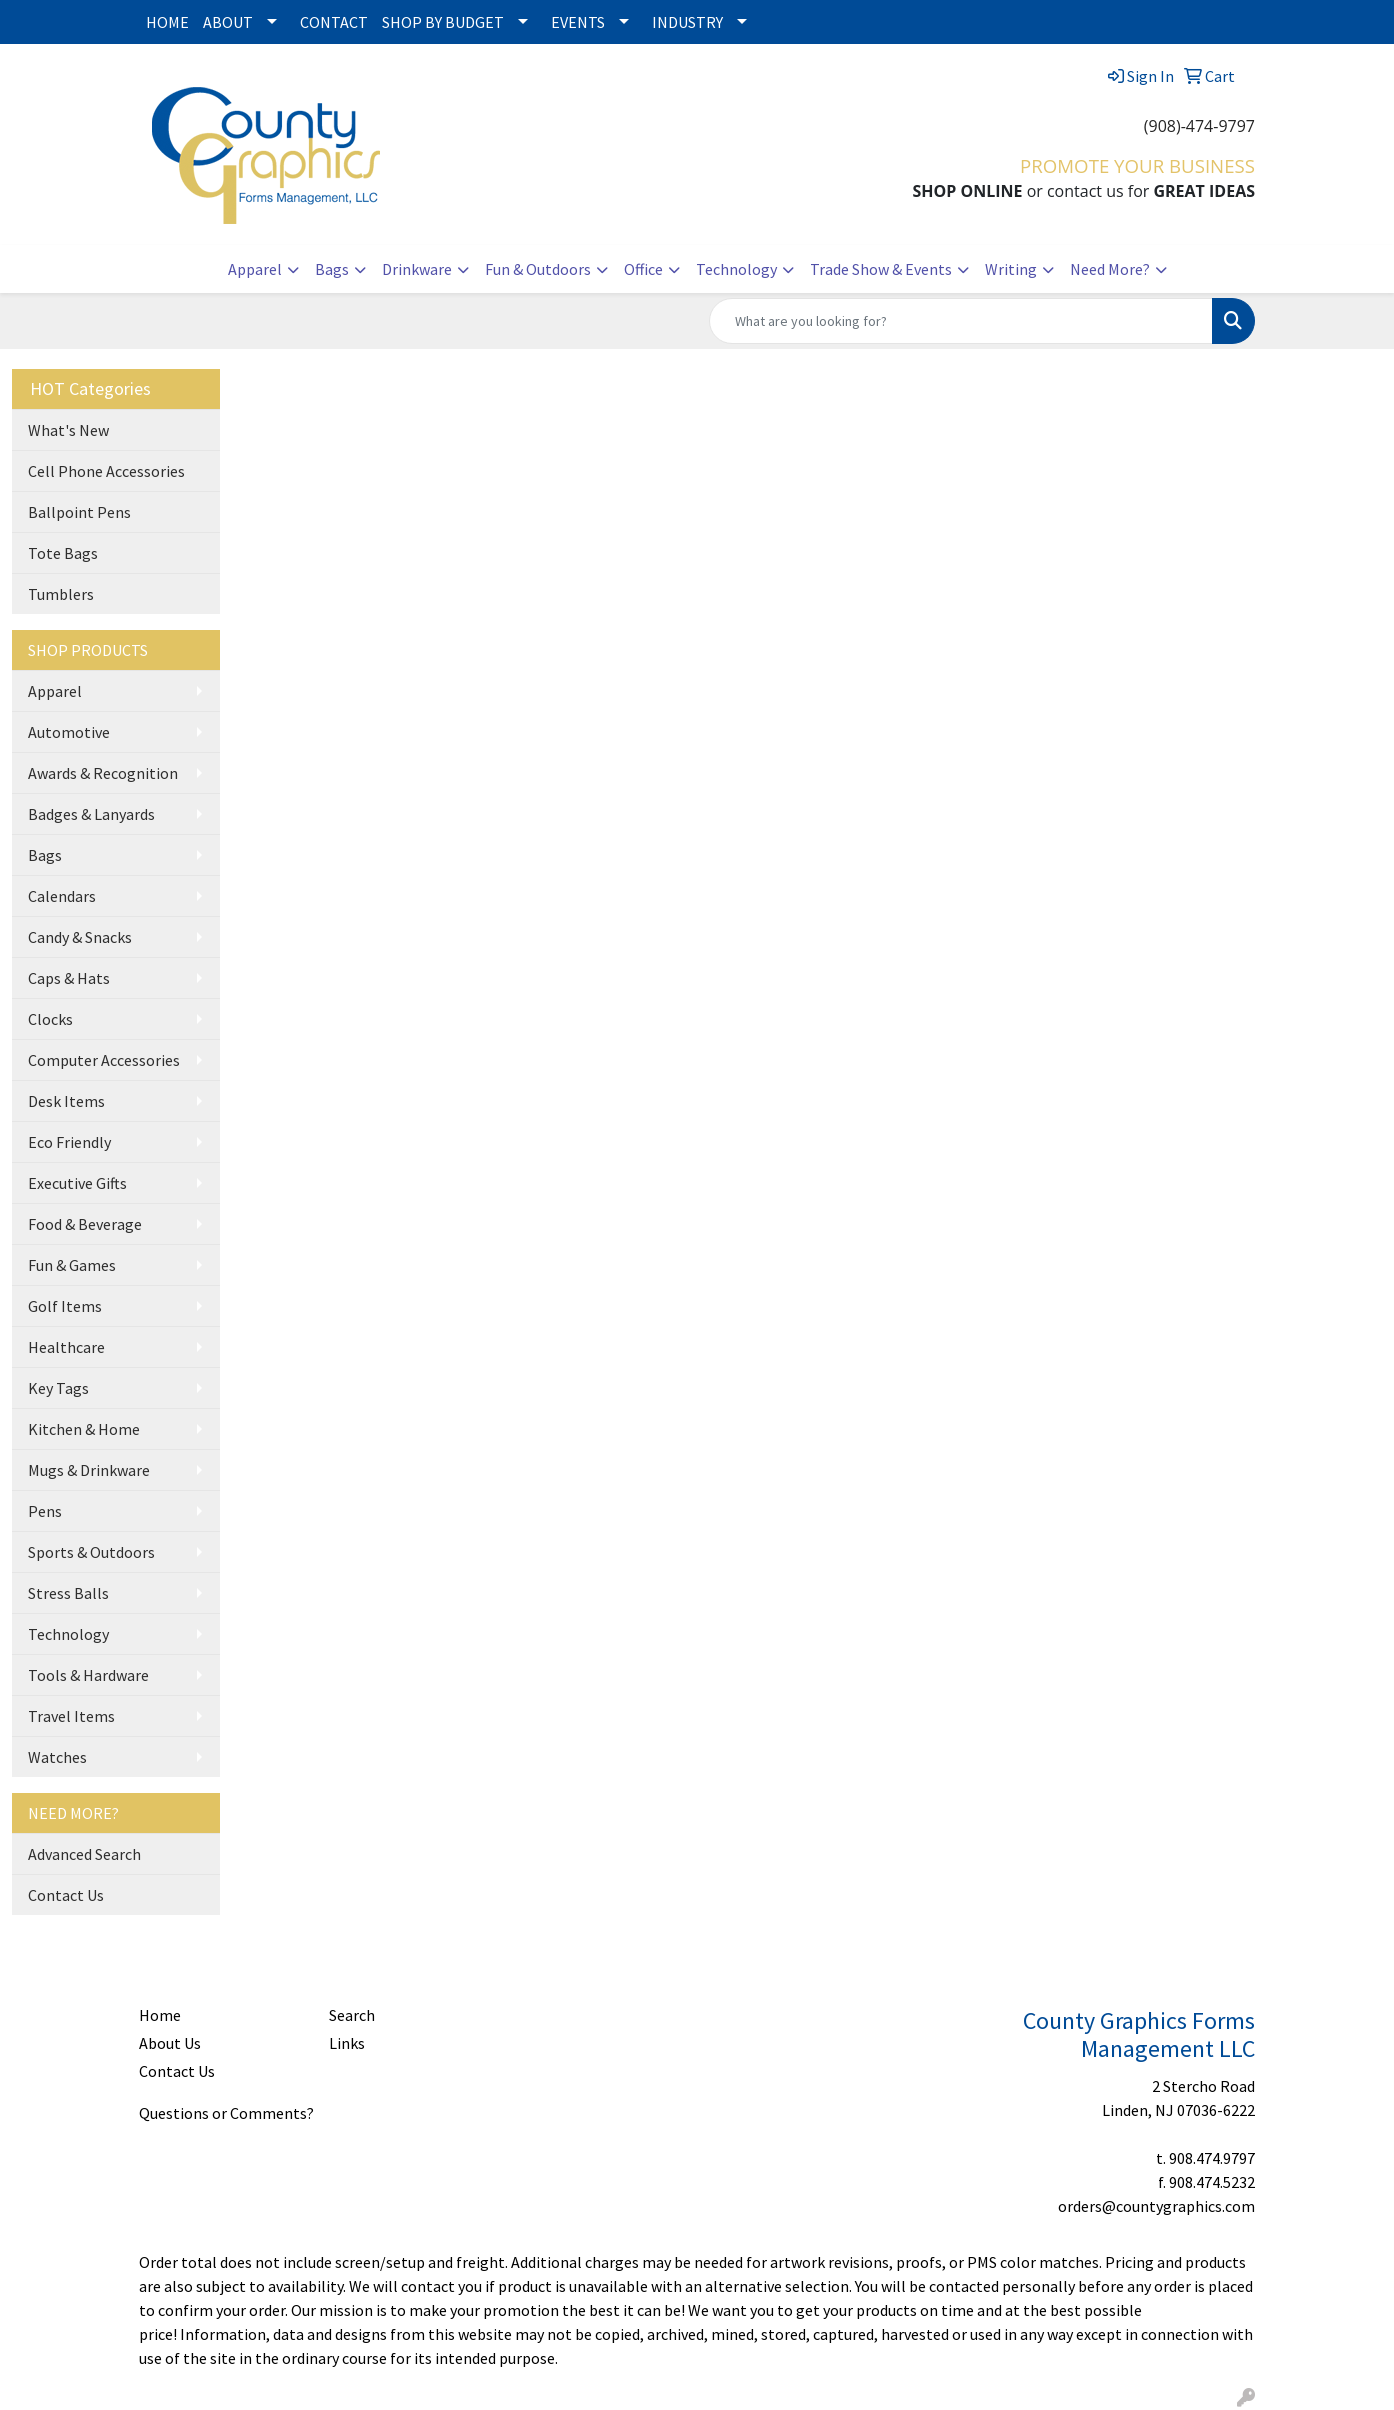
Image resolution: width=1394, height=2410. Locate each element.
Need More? (1110, 269)
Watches (57, 1757)
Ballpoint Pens (79, 512)
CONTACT (334, 22)
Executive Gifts (77, 1183)
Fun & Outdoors (538, 269)
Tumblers (61, 594)
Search (352, 2015)
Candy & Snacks (80, 937)
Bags (332, 269)
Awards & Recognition (103, 773)
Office (643, 269)
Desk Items (66, 1101)
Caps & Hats (69, 978)
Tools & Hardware (88, 1675)
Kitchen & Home (84, 1429)
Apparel (255, 269)
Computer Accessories (104, 1060)
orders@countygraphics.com (1156, 2206)
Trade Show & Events (881, 269)
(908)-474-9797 (1199, 126)
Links (347, 2043)
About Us (170, 2043)
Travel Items (71, 1716)
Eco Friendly (69, 1142)
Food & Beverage (85, 1224)
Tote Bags (63, 553)
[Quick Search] (961, 321)
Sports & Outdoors (91, 1552)
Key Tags (58, 1388)
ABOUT (228, 22)
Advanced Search (84, 1854)
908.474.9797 (1212, 2158)
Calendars (62, 896)
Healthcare (66, 1347)
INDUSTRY (687, 22)
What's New (68, 430)
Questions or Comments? (226, 2113)
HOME (167, 22)
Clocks (50, 1019)
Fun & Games (72, 1265)
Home (160, 2015)
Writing (1011, 269)
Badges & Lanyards (91, 814)
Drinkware (417, 269)
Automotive (69, 732)
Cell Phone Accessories (106, 471)
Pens (45, 1511)
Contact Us (66, 1895)
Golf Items (65, 1306)
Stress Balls (68, 1593)
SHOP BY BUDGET (443, 22)
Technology (736, 269)
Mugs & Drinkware (89, 1470)
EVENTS (578, 22)
